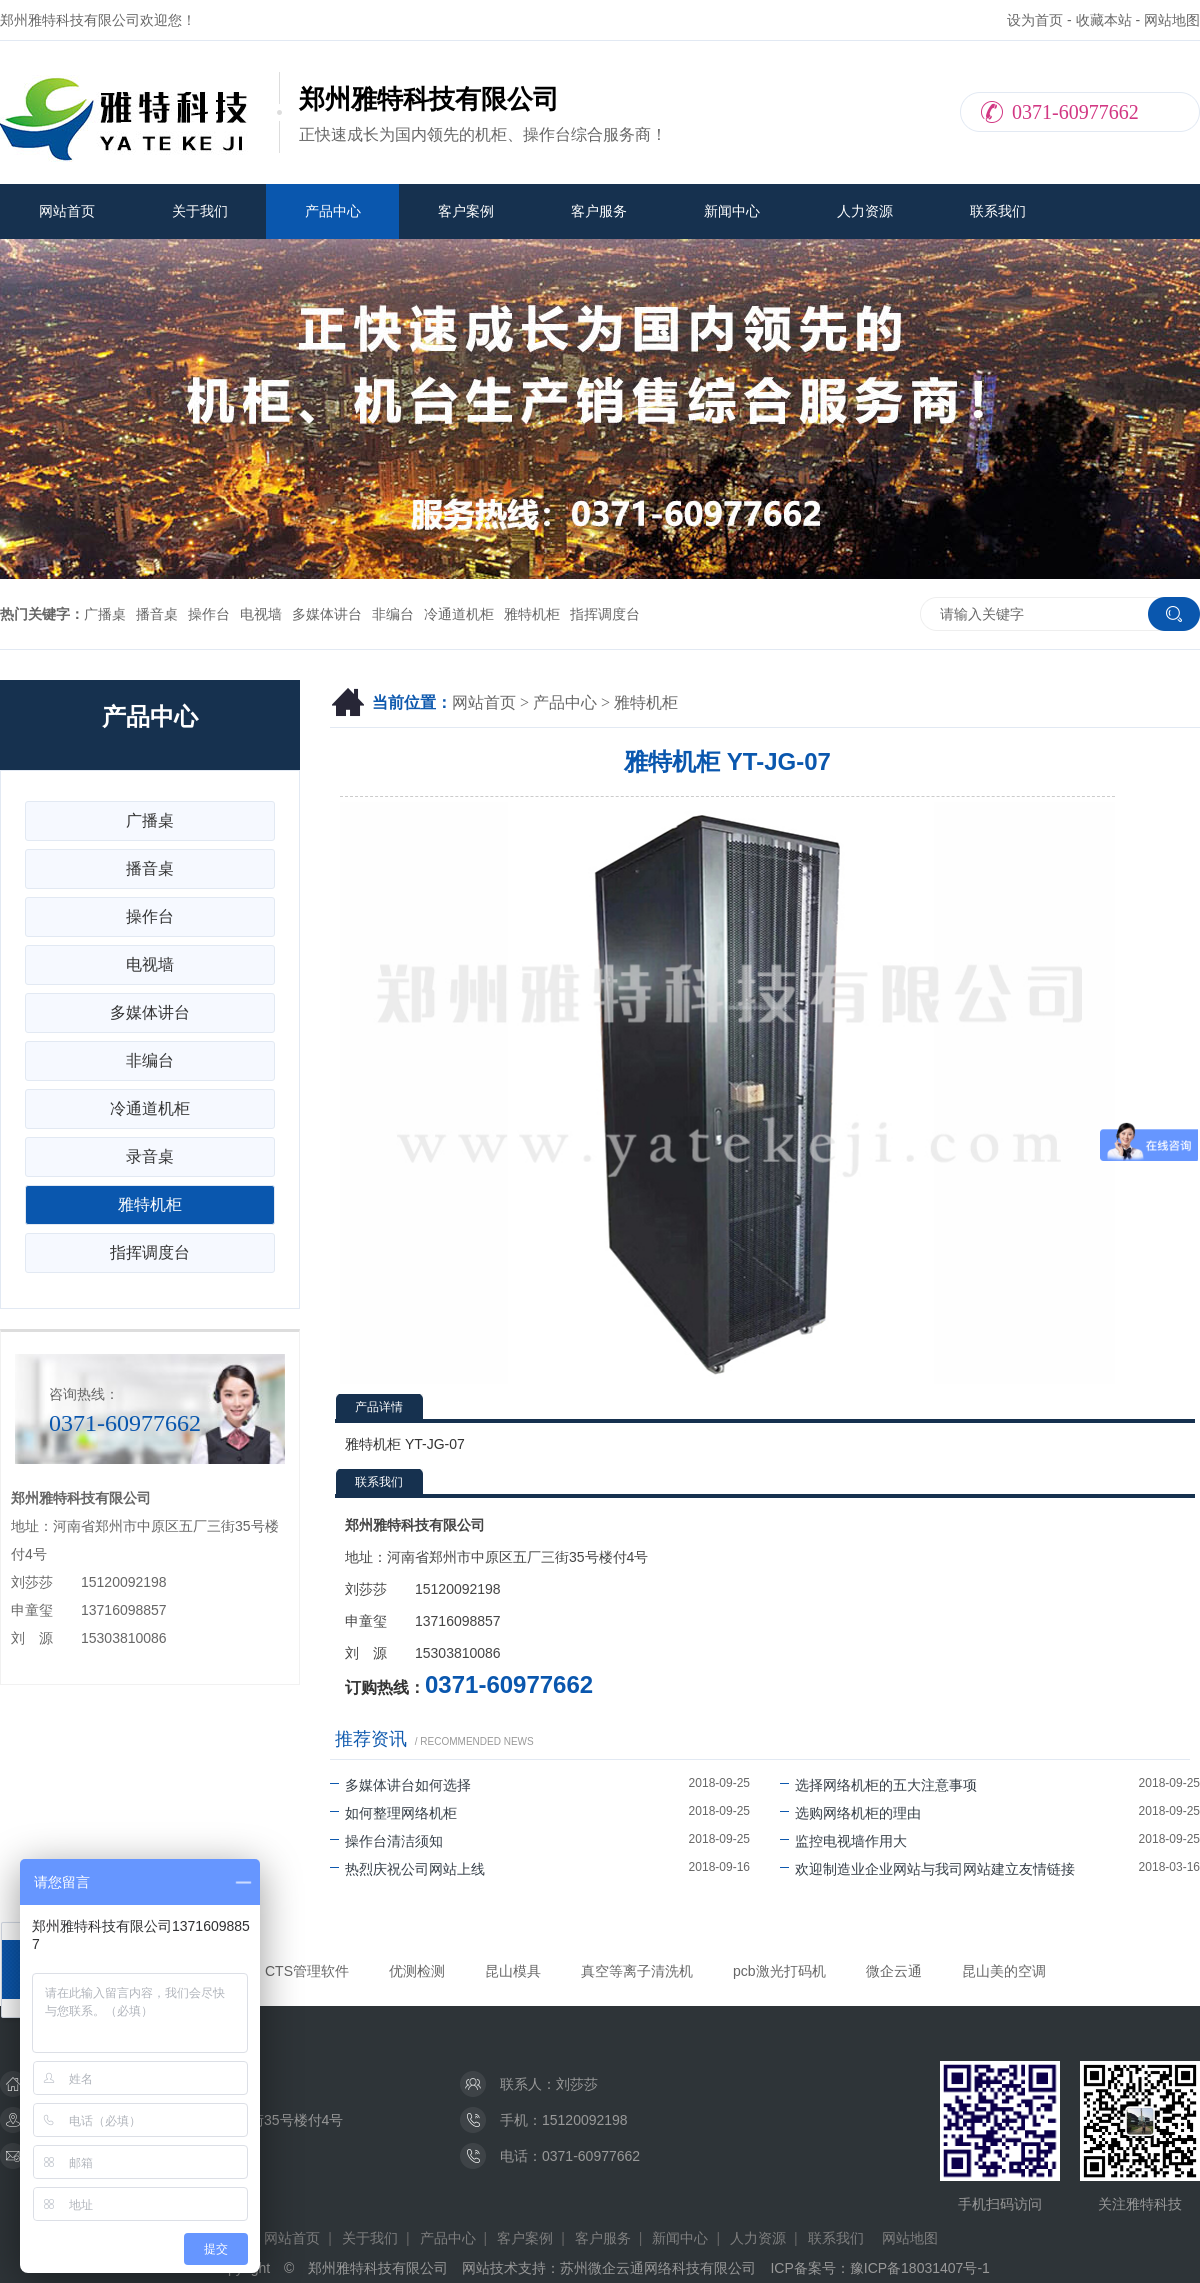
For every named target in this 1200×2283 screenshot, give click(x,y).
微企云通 (894, 1971)
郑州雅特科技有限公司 (378, 2268)
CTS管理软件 (307, 1971)
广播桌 (105, 614)
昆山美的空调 (1004, 1971)
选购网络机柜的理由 (850, 1813)
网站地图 (1172, 20)
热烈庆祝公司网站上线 (407, 1869)
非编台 (393, 614)
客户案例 (466, 211)
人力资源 (865, 211)
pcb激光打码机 (779, 1971)
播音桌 (157, 614)
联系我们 (998, 211)
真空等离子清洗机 (637, 1971)
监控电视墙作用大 (843, 1841)
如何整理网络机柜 (393, 1813)
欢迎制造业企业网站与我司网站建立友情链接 (927, 1869)
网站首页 (67, 211)
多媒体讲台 (327, 614)
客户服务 (599, 211)
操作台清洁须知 (386, 1841)
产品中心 (333, 211)
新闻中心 (732, 211)
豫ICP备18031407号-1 (920, 2268)
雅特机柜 (532, 614)
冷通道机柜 (459, 614)
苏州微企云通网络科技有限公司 (658, 2268)
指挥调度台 (605, 614)
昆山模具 (513, 1971)
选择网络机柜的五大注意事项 (878, 1785)
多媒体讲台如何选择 (400, 1785)
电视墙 (261, 614)
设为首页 (1035, 20)
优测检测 (417, 1971)
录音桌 (150, 1156)
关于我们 (200, 211)
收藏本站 (1104, 20)
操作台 (209, 614)
